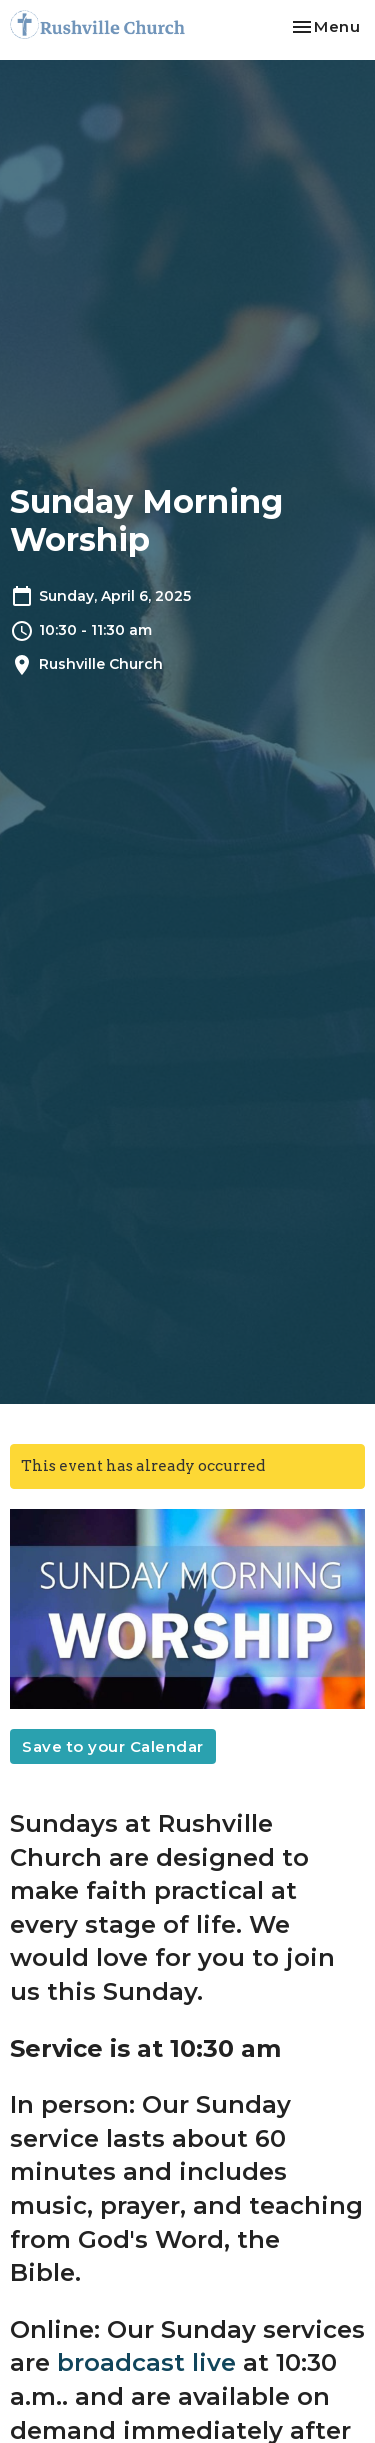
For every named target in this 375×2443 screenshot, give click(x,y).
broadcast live (146, 2362)
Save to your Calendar (113, 1746)
